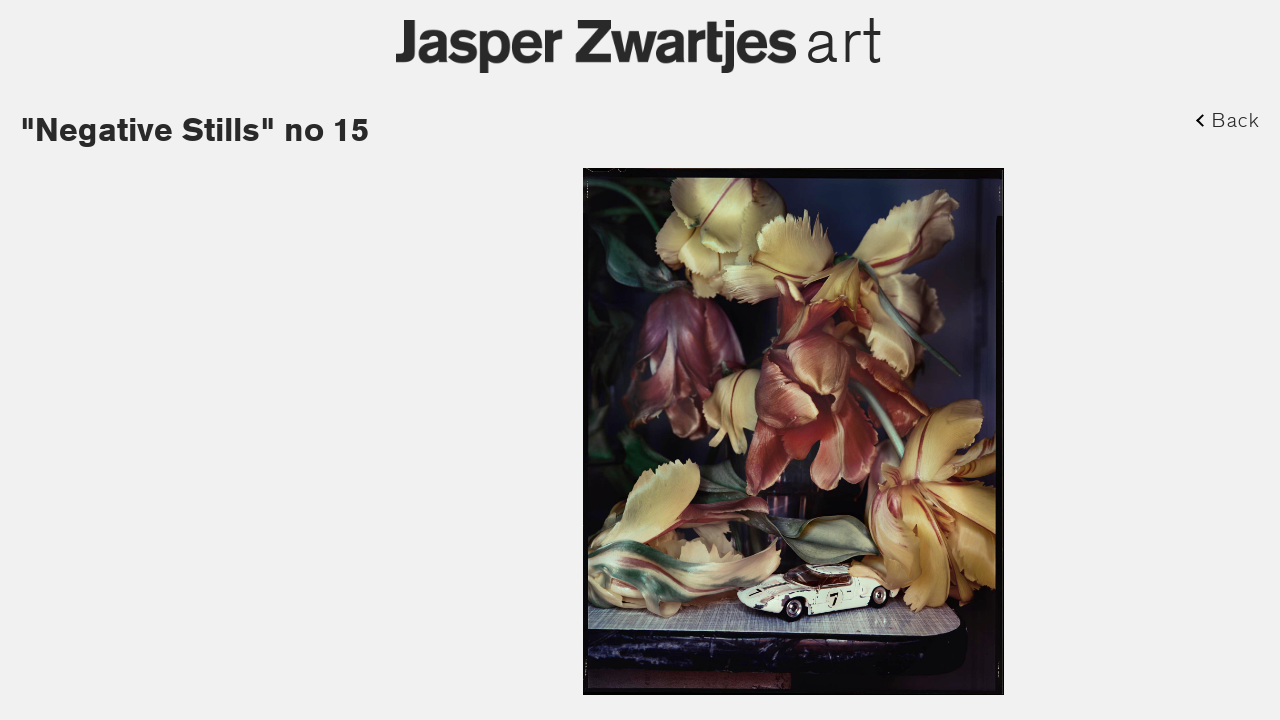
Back (1236, 120)
